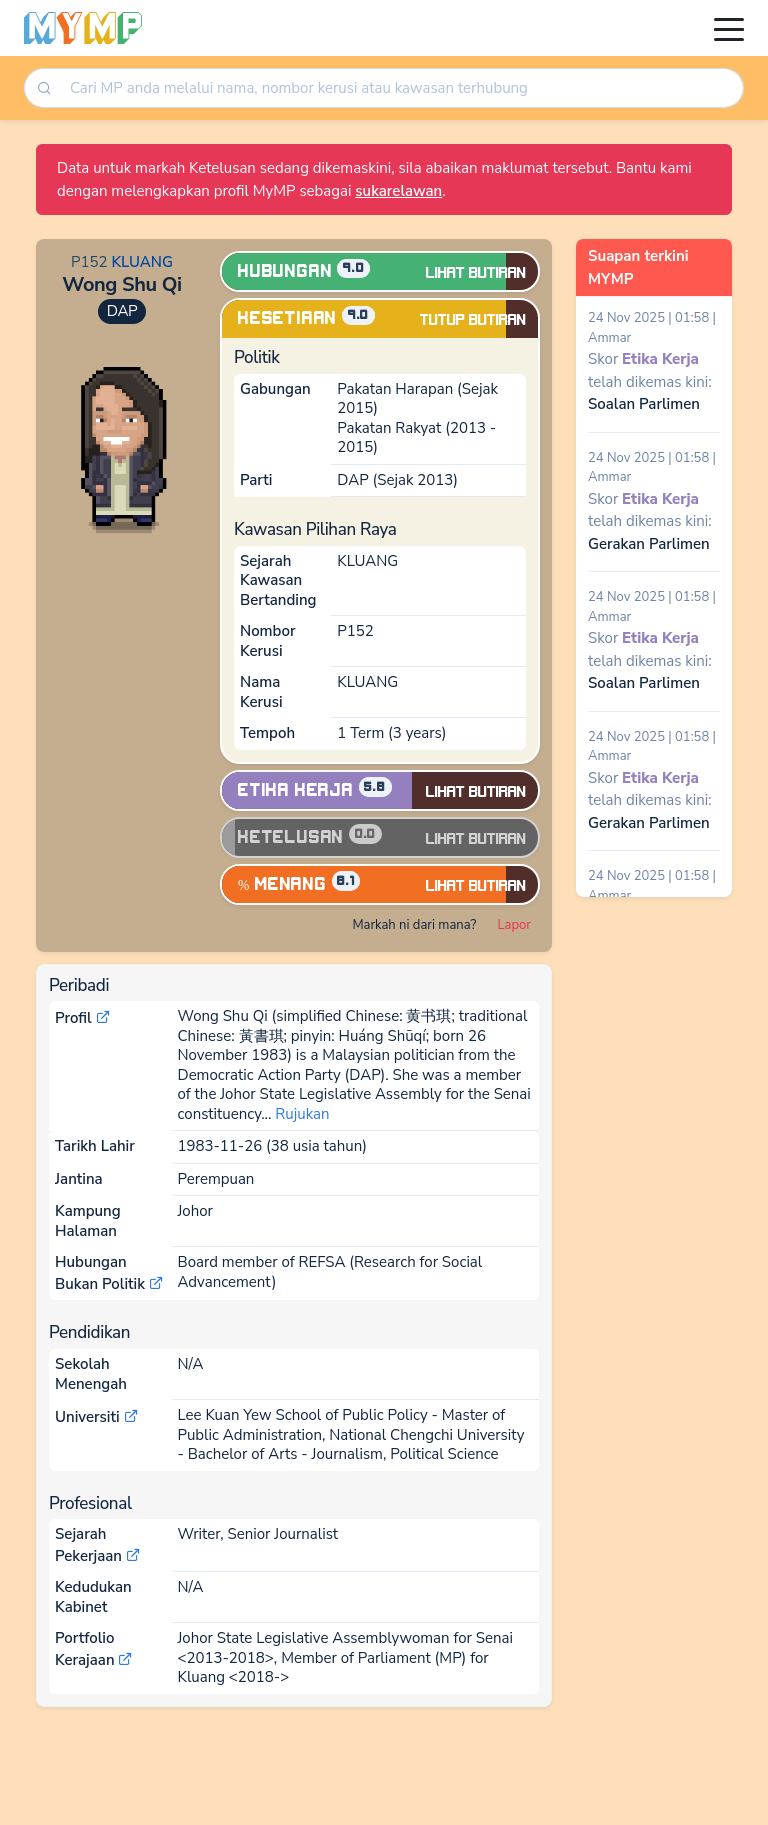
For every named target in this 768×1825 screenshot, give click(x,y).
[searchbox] (401, 88)
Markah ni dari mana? (414, 925)
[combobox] (399, 88)
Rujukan (302, 1114)
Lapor (514, 925)
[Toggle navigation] (729, 28)
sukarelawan (398, 191)
